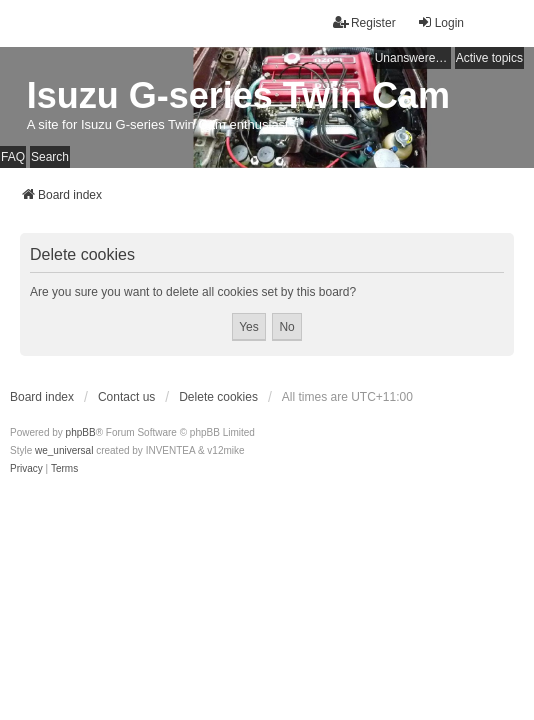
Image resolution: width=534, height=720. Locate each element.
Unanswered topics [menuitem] (413, 58)
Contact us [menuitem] (126, 397)
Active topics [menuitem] (489, 58)
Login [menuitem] (440, 22)
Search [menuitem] (50, 157)
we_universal (64, 450)
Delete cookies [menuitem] (218, 397)
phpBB (81, 432)
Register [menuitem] (364, 22)
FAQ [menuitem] (13, 157)
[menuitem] (26, 469)
